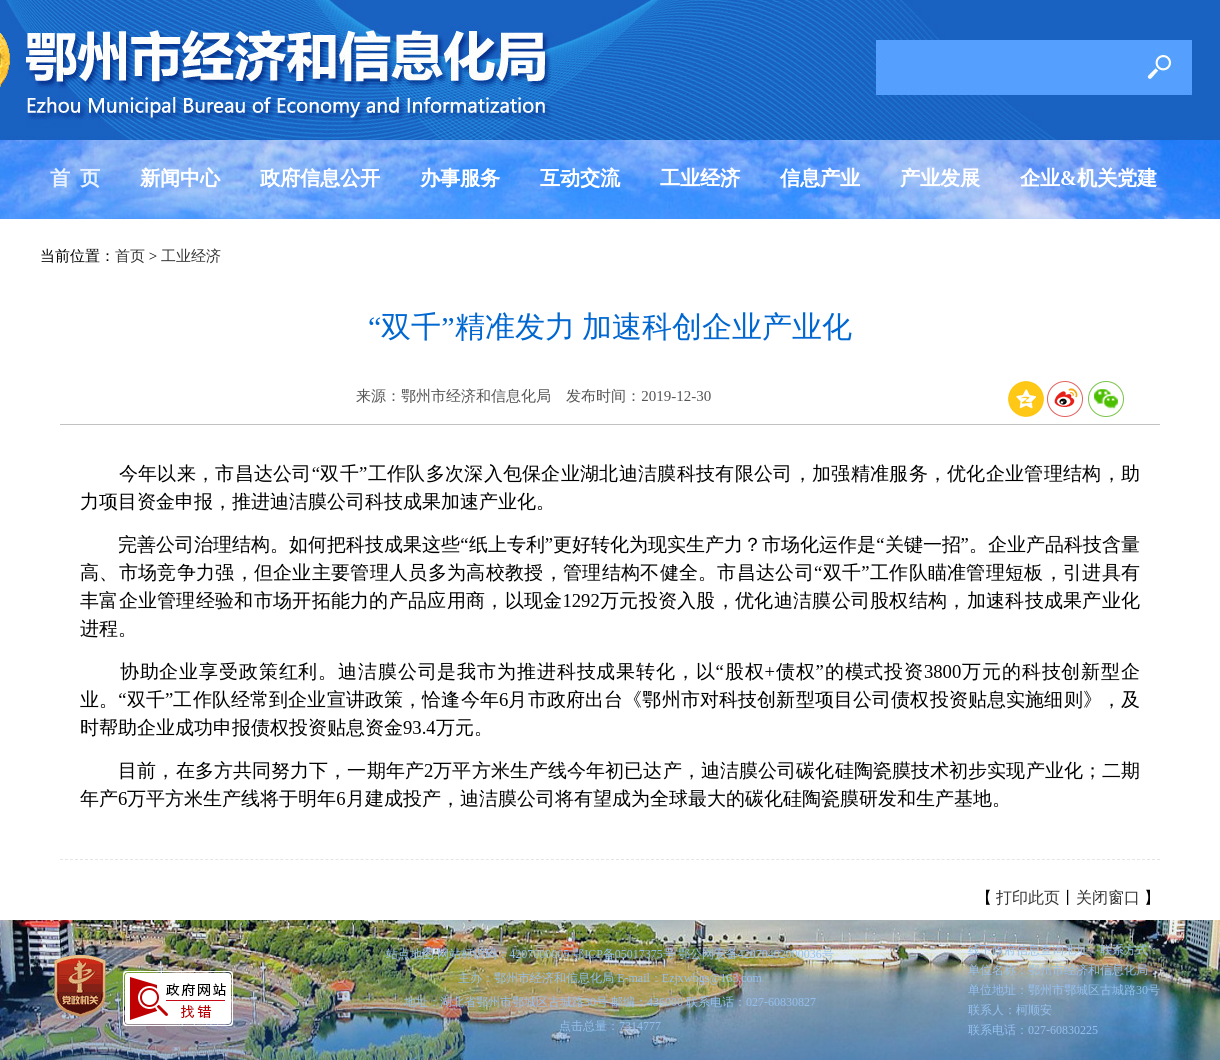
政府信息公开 (320, 178)
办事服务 (460, 178)
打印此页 (1028, 897)
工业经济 (700, 178)
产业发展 (940, 178)
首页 (130, 256)
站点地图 (410, 954)
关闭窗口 (1108, 897)
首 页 (75, 178)
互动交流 (580, 178)
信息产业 (820, 178)
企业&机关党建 (1088, 178)
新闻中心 (180, 178)
